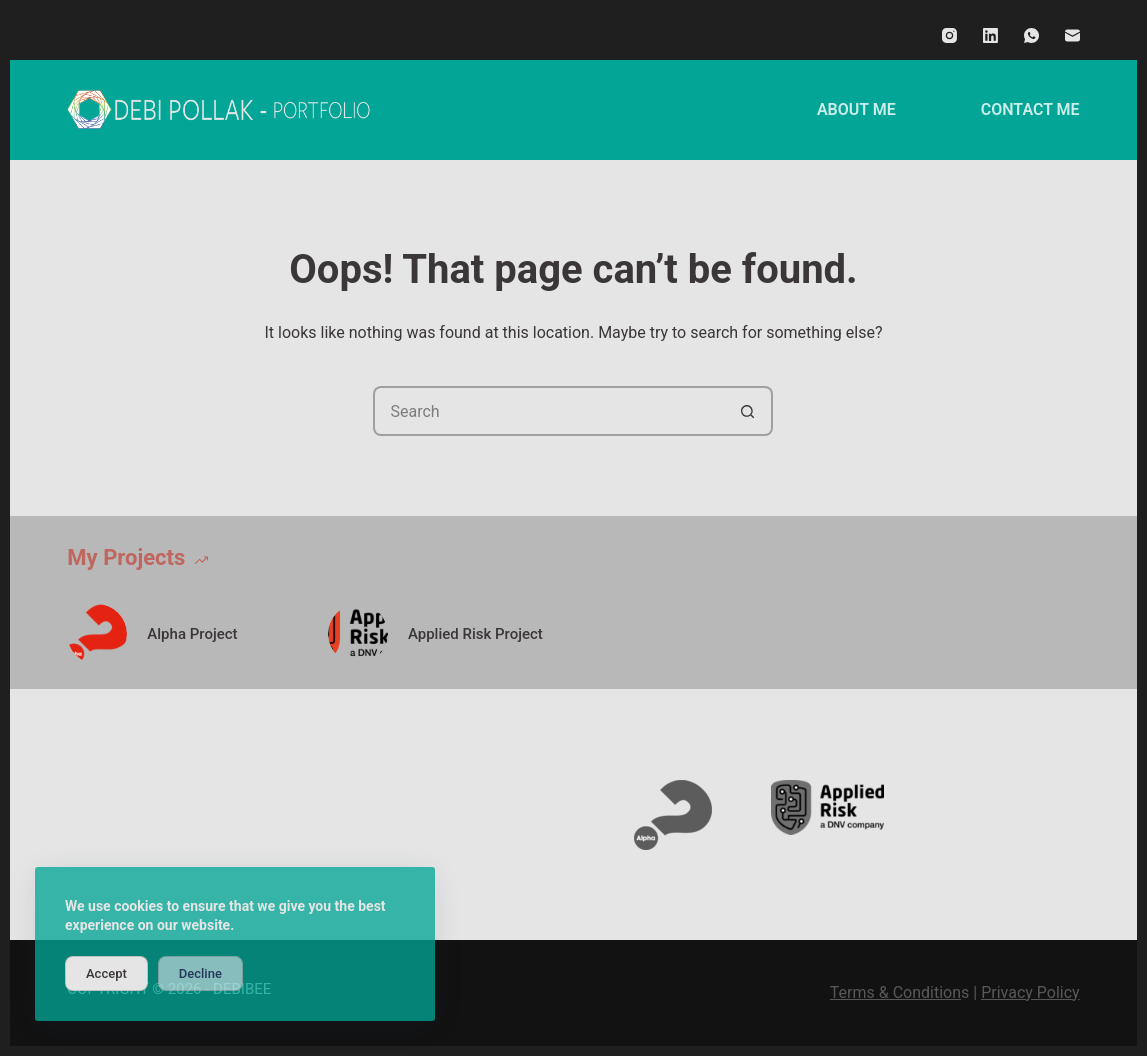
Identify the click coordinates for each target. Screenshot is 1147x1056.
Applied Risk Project (475, 634)
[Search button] (748, 411)
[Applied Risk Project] (358, 634)
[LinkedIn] (990, 35)
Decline (200, 973)
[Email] (1072, 35)
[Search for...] (548, 411)
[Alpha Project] (97, 634)
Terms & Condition (895, 992)
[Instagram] (949, 35)
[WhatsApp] (1031, 35)
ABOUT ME (856, 109)
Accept (106, 973)
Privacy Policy (1030, 992)
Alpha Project (192, 634)
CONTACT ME (1030, 109)
